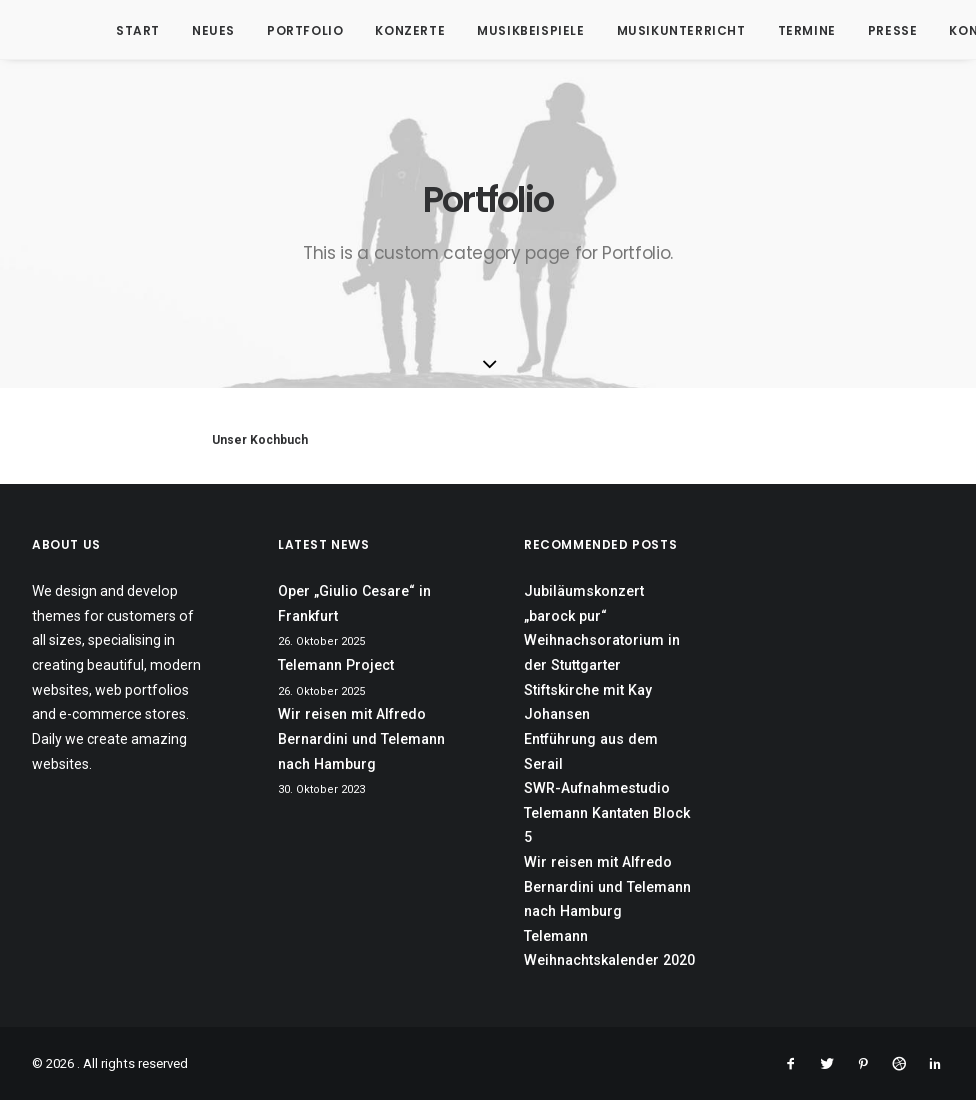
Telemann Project (336, 665)
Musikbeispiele (496, 30)
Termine (773, 30)
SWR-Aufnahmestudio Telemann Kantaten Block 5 (607, 812)
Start (104, 30)
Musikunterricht (647, 30)
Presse (859, 30)
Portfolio (271, 30)
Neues (179, 30)
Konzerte (376, 30)
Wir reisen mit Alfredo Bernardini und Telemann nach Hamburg (361, 738)
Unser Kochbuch (260, 440)
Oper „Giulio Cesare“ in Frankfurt (354, 603)
